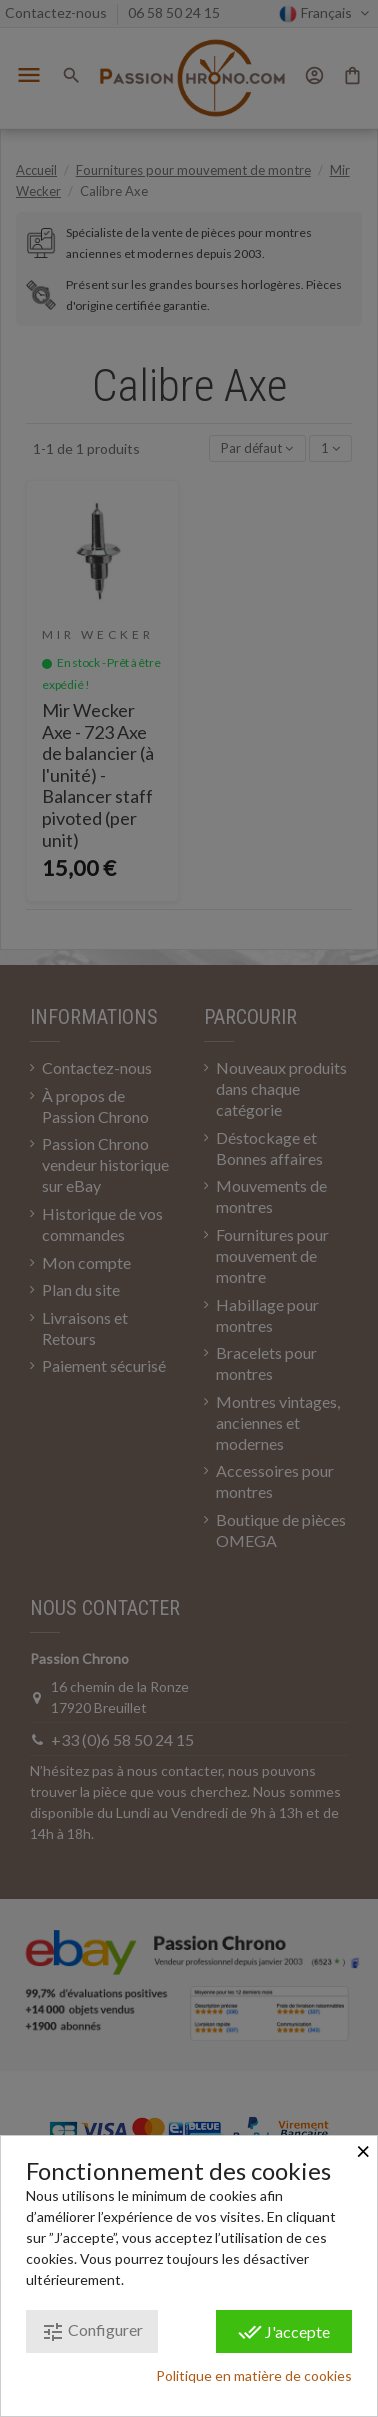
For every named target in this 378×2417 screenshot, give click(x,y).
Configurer (92, 2332)
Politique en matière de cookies (254, 2375)
